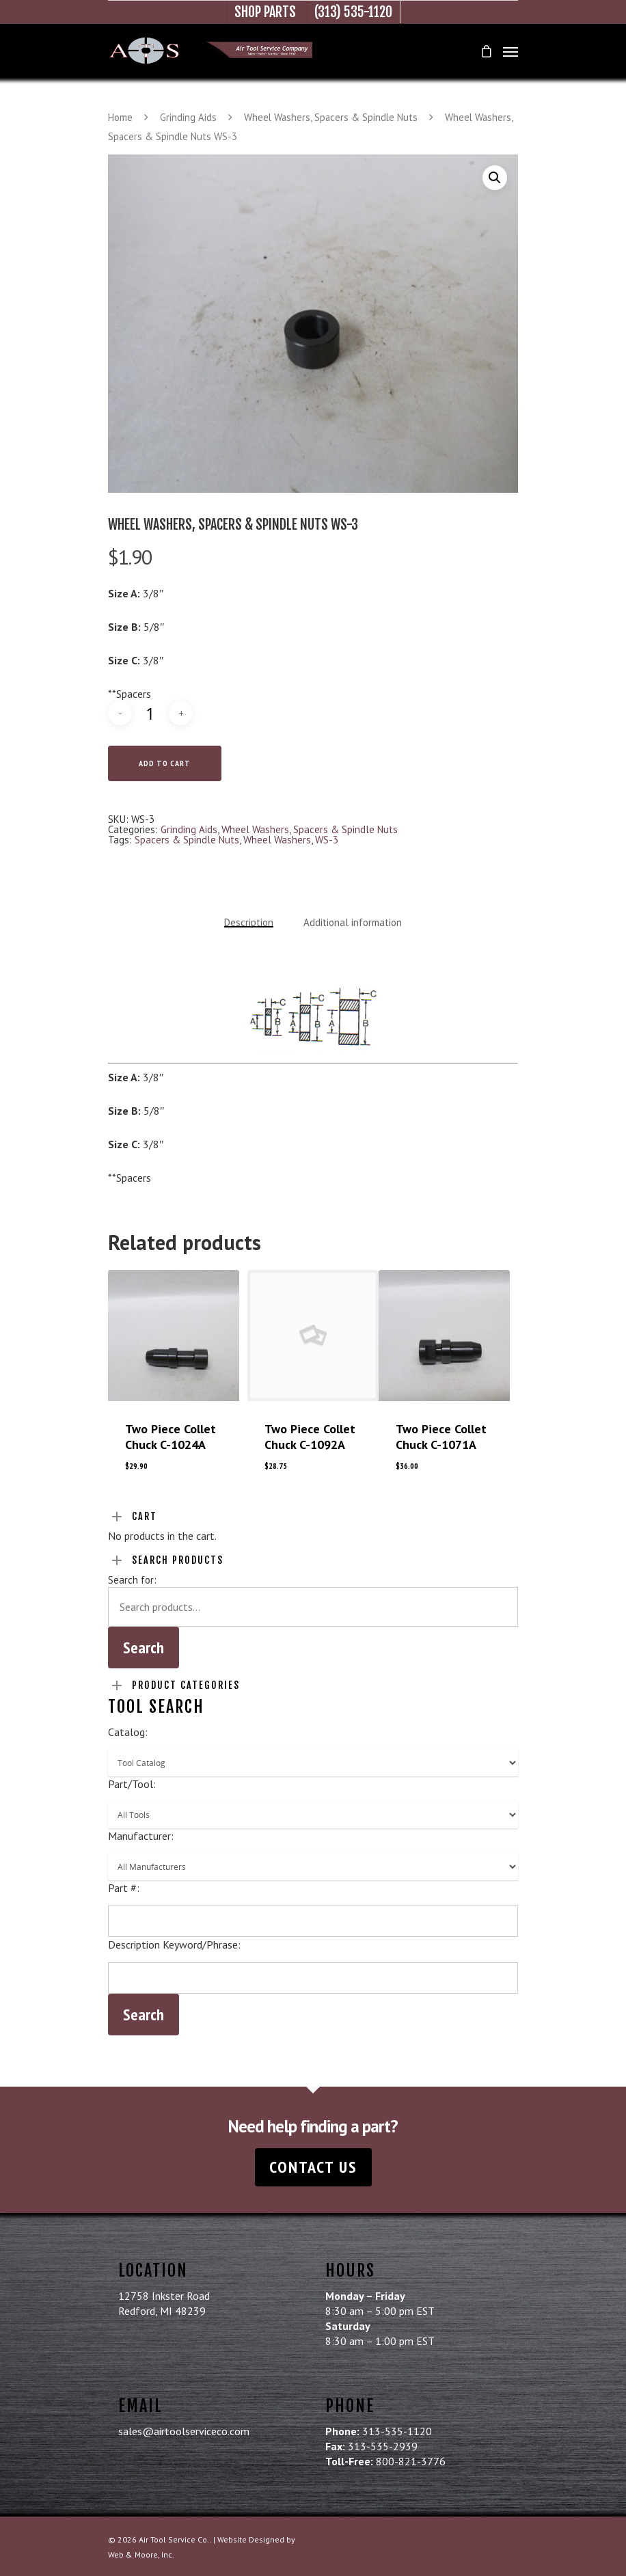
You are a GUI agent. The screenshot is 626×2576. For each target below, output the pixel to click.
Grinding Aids (188, 117)
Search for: (132, 1579)
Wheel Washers (277, 839)
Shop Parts (265, 12)
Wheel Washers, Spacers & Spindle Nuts (331, 117)
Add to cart (165, 763)
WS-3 (326, 839)
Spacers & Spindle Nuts (187, 839)
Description (248, 922)
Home (120, 117)
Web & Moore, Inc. (141, 2554)
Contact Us (313, 2167)
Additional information (352, 922)
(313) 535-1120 (353, 12)
